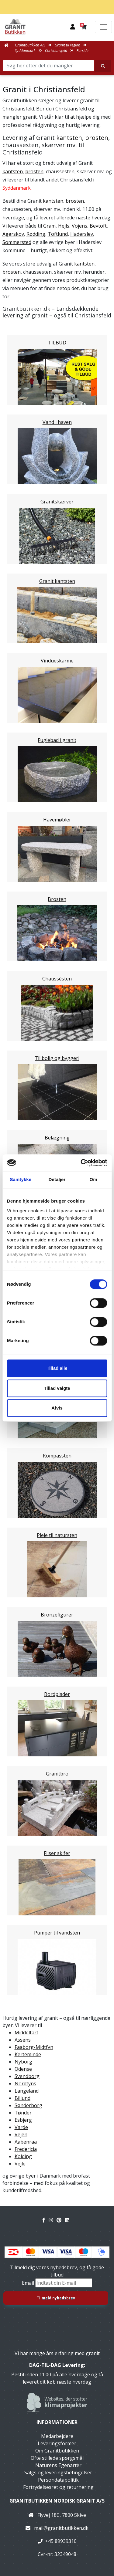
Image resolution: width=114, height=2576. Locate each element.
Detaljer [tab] (57, 1179)
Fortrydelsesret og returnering (58, 2487)
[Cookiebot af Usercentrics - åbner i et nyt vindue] (81, 1163)
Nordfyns (25, 2083)
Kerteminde (28, 2054)
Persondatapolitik (58, 2479)
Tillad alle (57, 1368)
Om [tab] (93, 1179)
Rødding (35, 234)
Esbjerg (23, 2120)
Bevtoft (98, 225)
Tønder (23, 2112)
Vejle (20, 2163)
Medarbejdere (57, 2436)
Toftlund (58, 234)
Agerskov (13, 234)
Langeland (27, 2090)
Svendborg (27, 2076)
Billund (22, 2098)
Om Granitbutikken (57, 2450)
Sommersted (16, 242)
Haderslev (81, 234)
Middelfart (26, 2032)
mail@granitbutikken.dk (61, 2528)
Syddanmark (16, 187)
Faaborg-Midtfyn (34, 2047)
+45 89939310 (61, 2541)
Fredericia (26, 2149)
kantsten (69, 138)
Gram (49, 225)
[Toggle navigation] (103, 27)
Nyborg (23, 2061)
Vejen (21, 2134)
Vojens (79, 225)
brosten (96, 138)
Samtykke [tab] (20, 1179)
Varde (21, 2127)
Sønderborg (28, 2105)
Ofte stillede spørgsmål (57, 2458)
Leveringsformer (57, 2443)
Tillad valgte (57, 1388)
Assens (23, 2039)
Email (28, 2283)
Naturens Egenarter (58, 2465)
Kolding (23, 2156)
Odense (23, 2069)
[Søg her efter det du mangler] (103, 66)
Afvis (57, 1407)
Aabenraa (26, 2141)
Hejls (63, 225)
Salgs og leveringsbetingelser (58, 2472)
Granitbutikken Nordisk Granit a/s (57, 2500)
